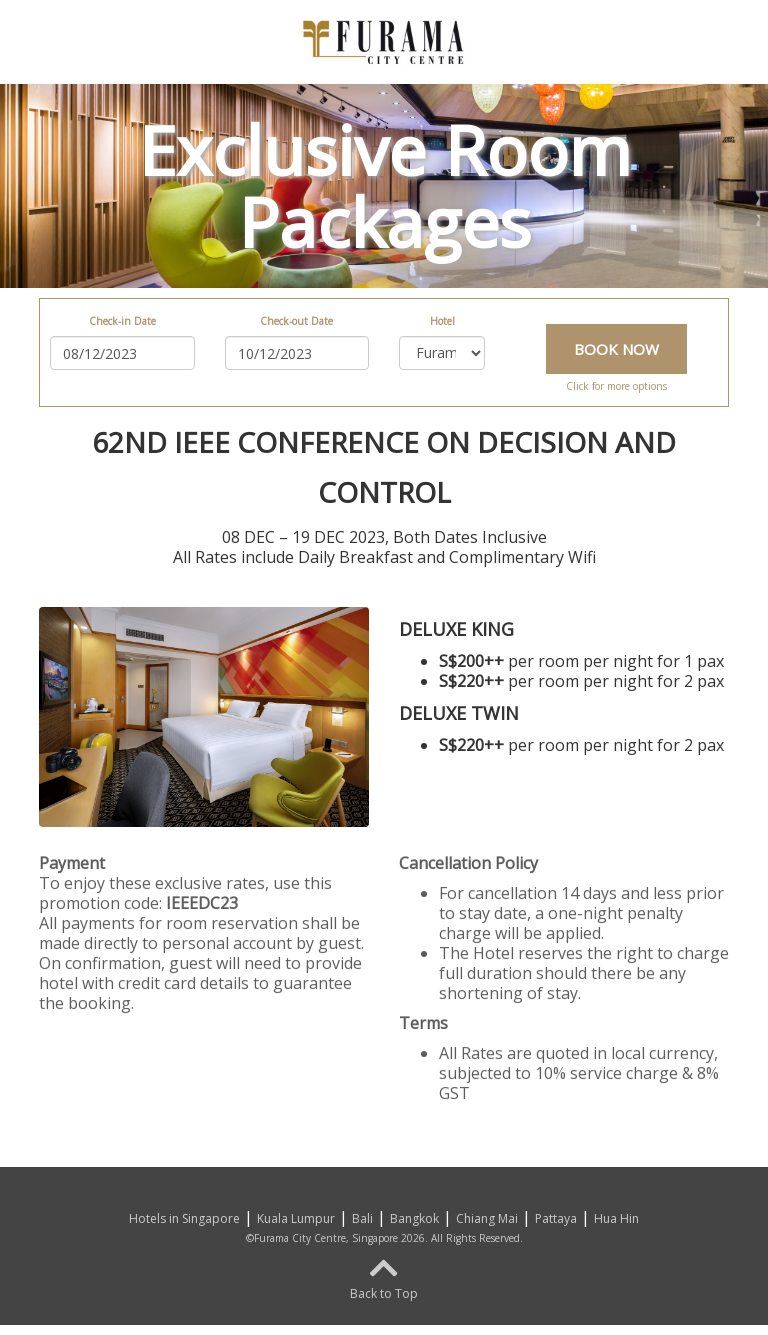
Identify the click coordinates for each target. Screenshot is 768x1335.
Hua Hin (616, 1218)
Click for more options (616, 386)
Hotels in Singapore (184, 1218)
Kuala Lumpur (296, 1218)
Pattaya (556, 1218)
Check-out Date (296, 321)
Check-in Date (122, 321)
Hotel (442, 321)
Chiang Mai (487, 1218)
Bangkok (414, 1218)
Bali (362, 1218)
